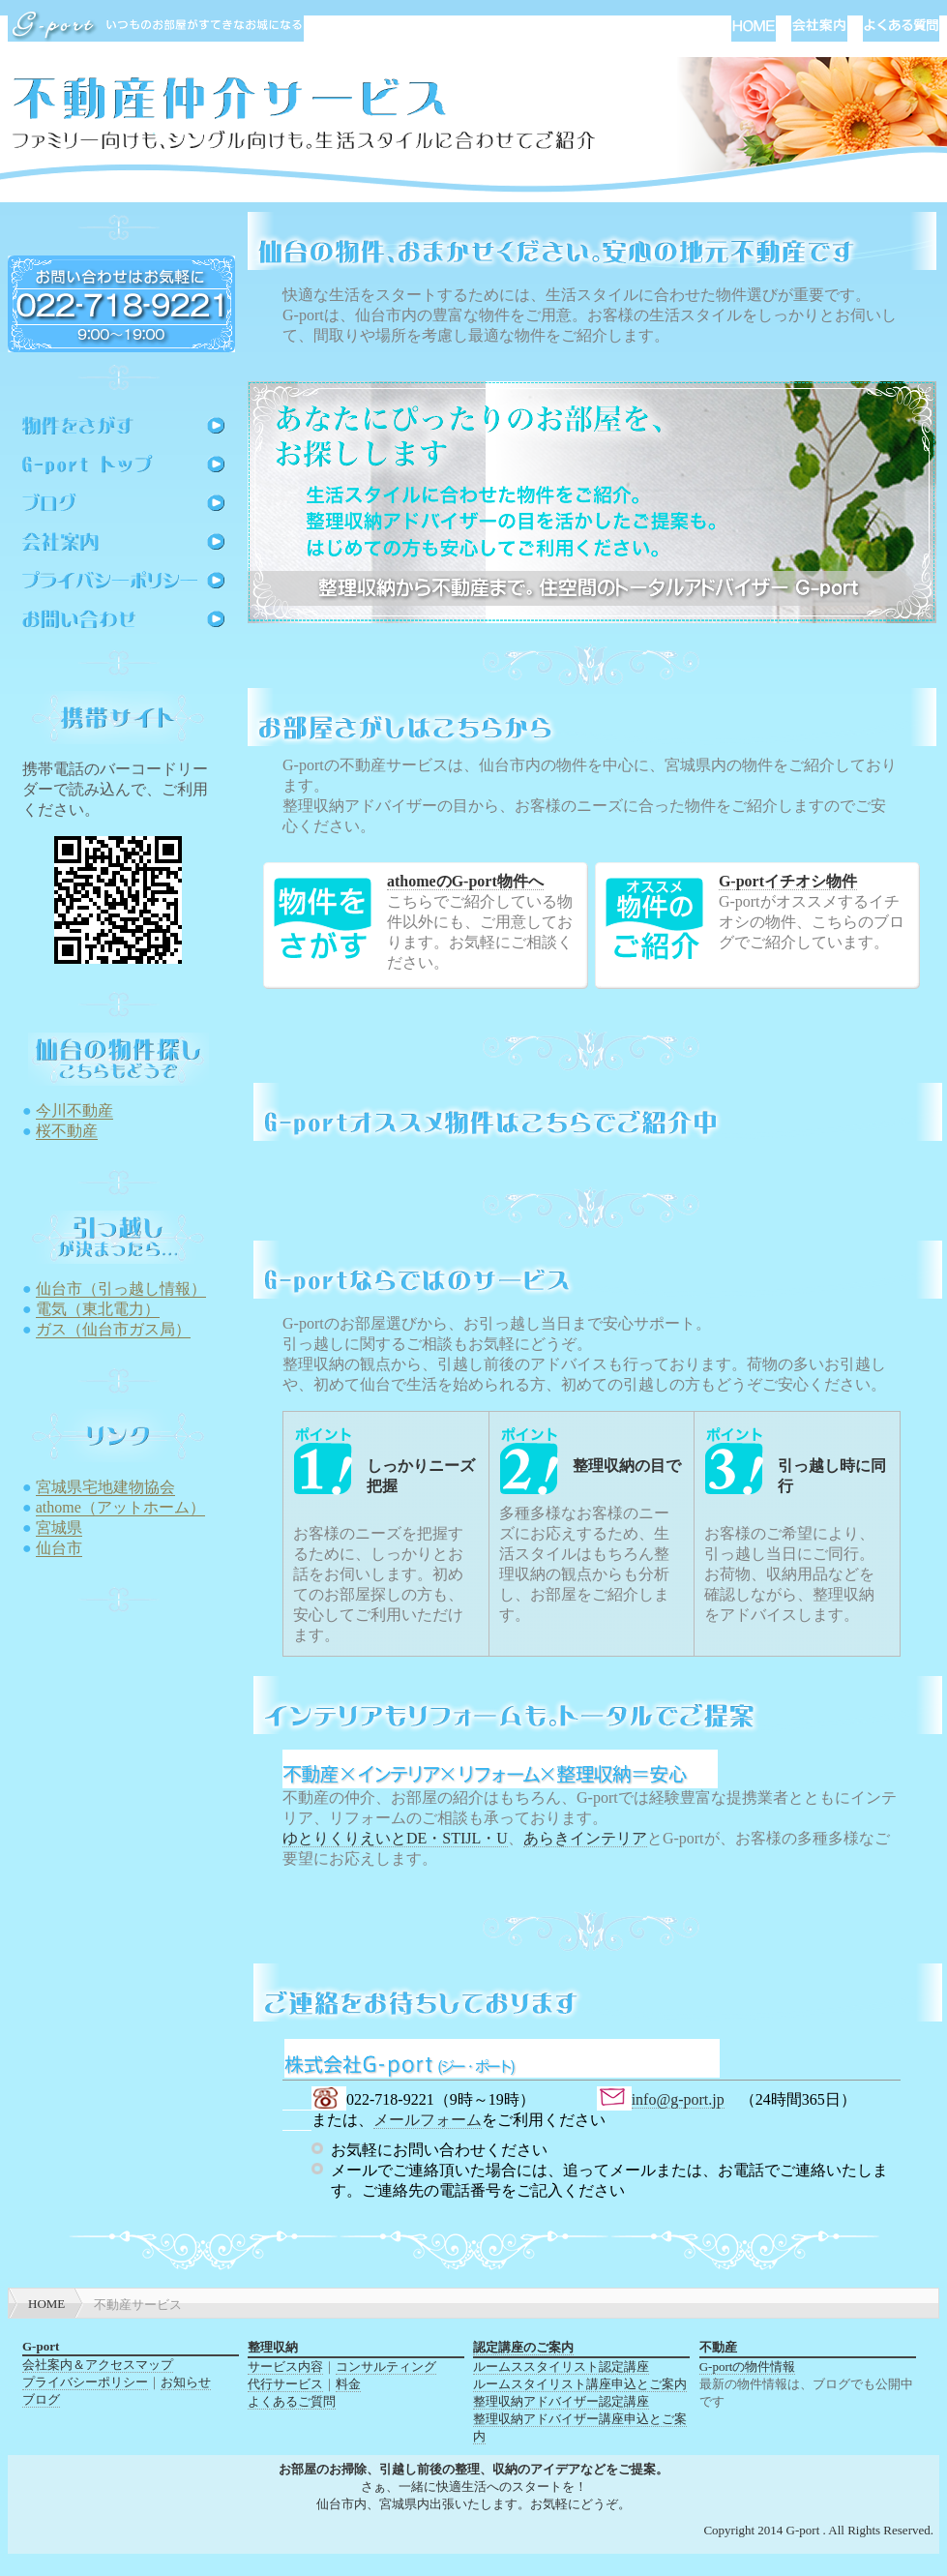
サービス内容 (285, 2366)
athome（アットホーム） (120, 1507)
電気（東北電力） (98, 1309)
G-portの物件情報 (747, 2366)
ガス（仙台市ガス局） (113, 1329)
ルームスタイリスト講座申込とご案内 (580, 2384)
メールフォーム (427, 2120)
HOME (46, 2303)
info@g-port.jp (678, 2099)
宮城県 (59, 1527)
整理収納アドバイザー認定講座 (561, 2401)
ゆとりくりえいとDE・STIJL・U (395, 1838)
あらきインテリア (585, 1838)
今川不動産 (74, 1110)
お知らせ (186, 2382)
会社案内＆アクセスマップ (97, 2364)
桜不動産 (67, 1131)
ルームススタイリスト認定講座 (561, 2366)
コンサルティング (386, 2366)
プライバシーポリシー (85, 2382)
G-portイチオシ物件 (788, 881)
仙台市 (59, 1548)
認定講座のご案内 (523, 2347)
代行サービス (285, 2384)
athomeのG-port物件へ (465, 881)
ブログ (41, 2399)
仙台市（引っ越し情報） (121, 1288)
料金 (348, 2384)
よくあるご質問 (292, 2401)
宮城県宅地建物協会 (105, 1487)
